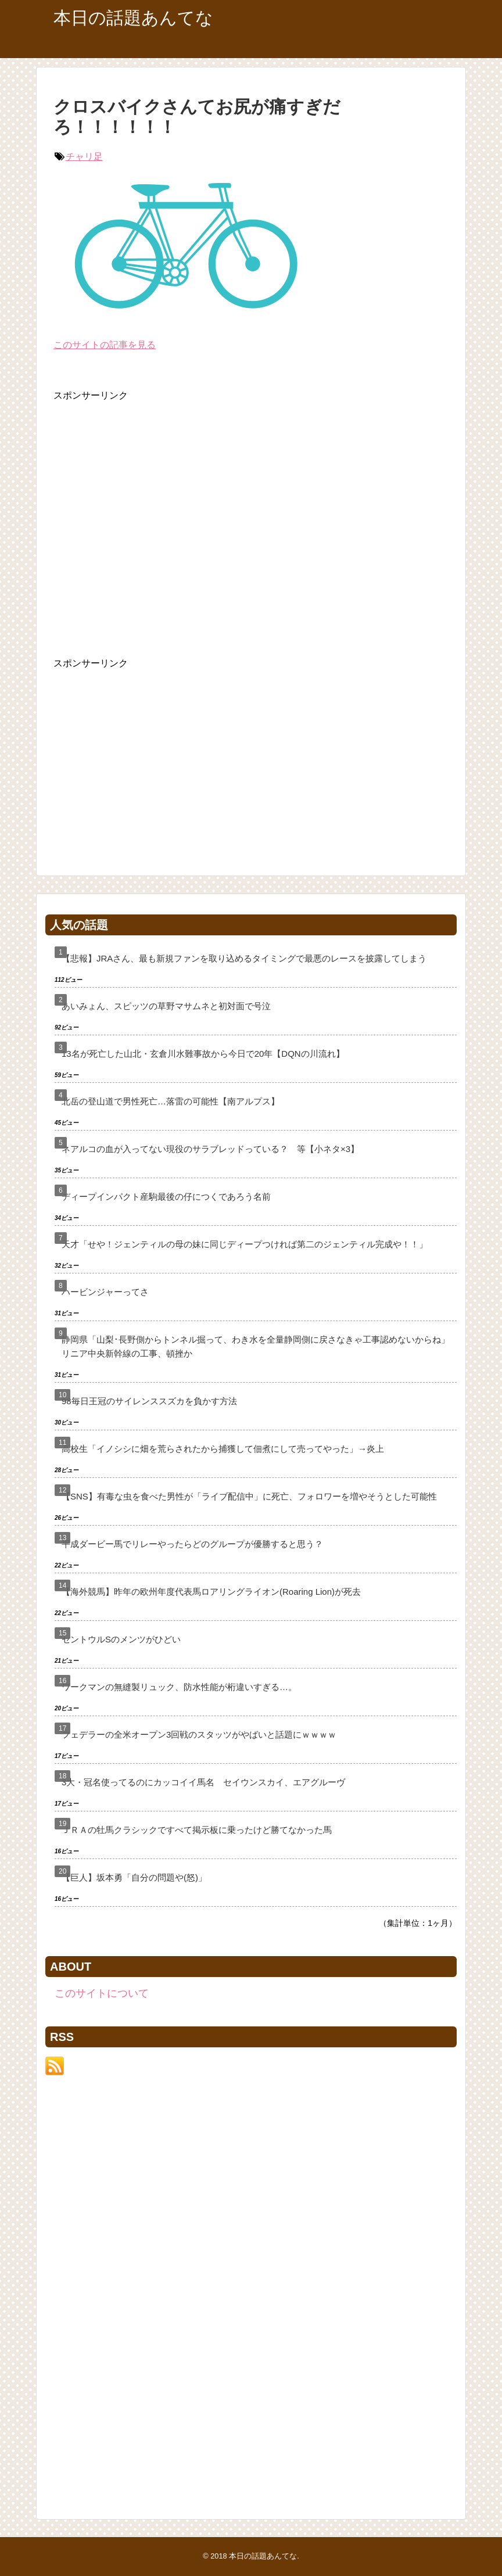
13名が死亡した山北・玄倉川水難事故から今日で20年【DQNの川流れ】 (203, 1054)
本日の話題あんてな (133, 17)
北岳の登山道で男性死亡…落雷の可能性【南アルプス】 (170, 1101)
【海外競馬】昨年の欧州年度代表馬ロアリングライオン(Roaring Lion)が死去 (211, 1591)
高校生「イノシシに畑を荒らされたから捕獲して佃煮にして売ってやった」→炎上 (223, 1449)
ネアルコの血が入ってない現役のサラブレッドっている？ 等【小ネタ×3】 (210, 1149)
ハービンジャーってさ (105, 1292)
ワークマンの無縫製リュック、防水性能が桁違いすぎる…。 (179, 1687)
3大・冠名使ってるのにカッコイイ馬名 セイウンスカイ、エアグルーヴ (203, 1782)
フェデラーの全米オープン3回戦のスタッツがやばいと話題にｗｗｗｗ (199, 1734)
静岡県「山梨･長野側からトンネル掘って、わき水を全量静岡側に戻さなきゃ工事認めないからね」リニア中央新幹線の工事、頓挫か (256, 1346)
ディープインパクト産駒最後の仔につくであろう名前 (166, 1196)
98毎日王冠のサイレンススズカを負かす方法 (149, 1401)
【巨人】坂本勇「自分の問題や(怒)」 (134, 1877)
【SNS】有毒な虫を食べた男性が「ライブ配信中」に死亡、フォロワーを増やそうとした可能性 (249, 1496)
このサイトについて (102, 1993)
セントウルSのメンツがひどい (121, 1639)
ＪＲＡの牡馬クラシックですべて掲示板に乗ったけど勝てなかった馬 (197, 1830)
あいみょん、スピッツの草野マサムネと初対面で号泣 (166, 1006)
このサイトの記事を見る (104, 345)
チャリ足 (84, 157)
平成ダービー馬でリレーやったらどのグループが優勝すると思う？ (192, 1544)
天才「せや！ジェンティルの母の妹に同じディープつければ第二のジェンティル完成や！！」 (245, 1244)
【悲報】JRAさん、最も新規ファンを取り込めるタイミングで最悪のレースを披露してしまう (244, 958)
